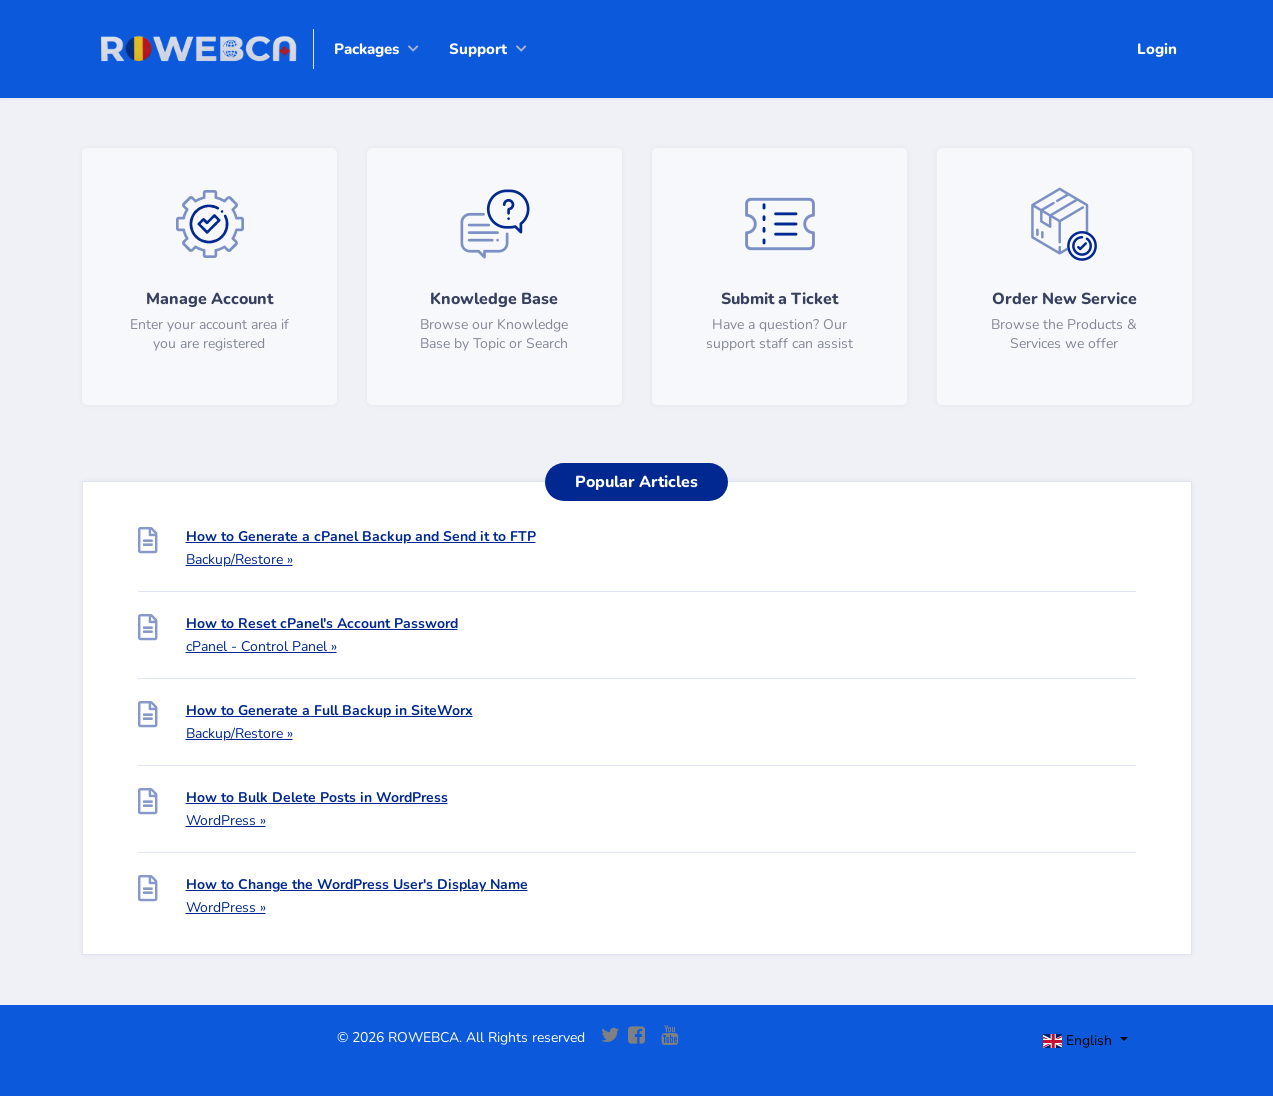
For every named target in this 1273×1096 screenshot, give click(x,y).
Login (1157, 49)
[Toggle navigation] (1102, 1043)
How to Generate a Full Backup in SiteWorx (329, 710)
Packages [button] (366, 49)
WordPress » (226, 820)
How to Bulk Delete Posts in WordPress (317, 797)
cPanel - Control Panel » (261, 646)
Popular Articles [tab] (636, 482)
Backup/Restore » (239, 559)
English (1079, 1040)
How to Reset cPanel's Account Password (322, 623)
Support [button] (478, 49)
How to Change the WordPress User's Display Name (357, 884)
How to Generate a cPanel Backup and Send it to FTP (361, 536)
